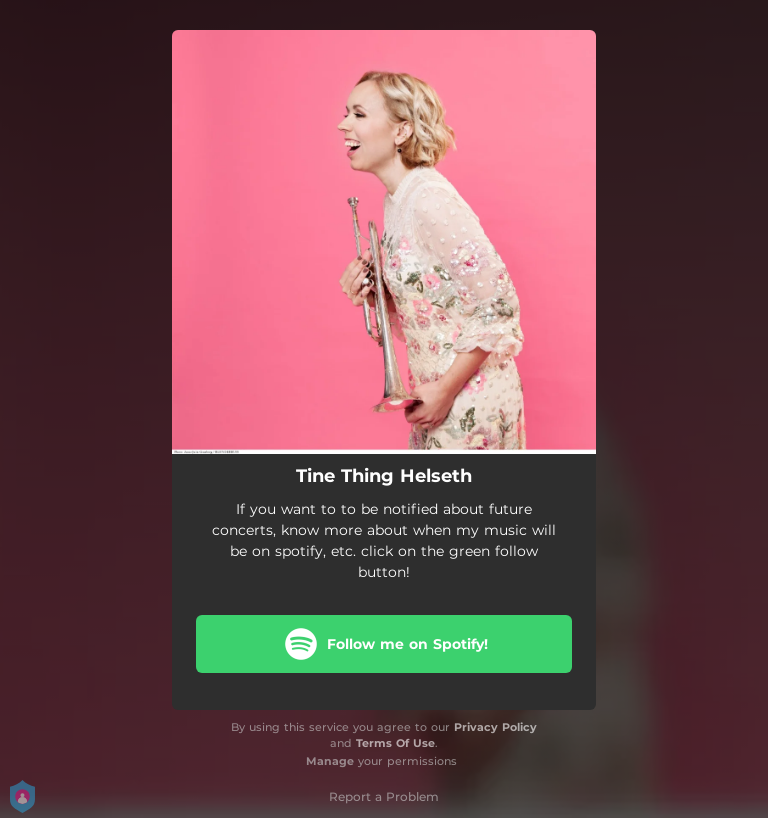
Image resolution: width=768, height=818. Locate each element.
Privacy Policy (495, 727)
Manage (330, 761)
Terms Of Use (395, 743)
